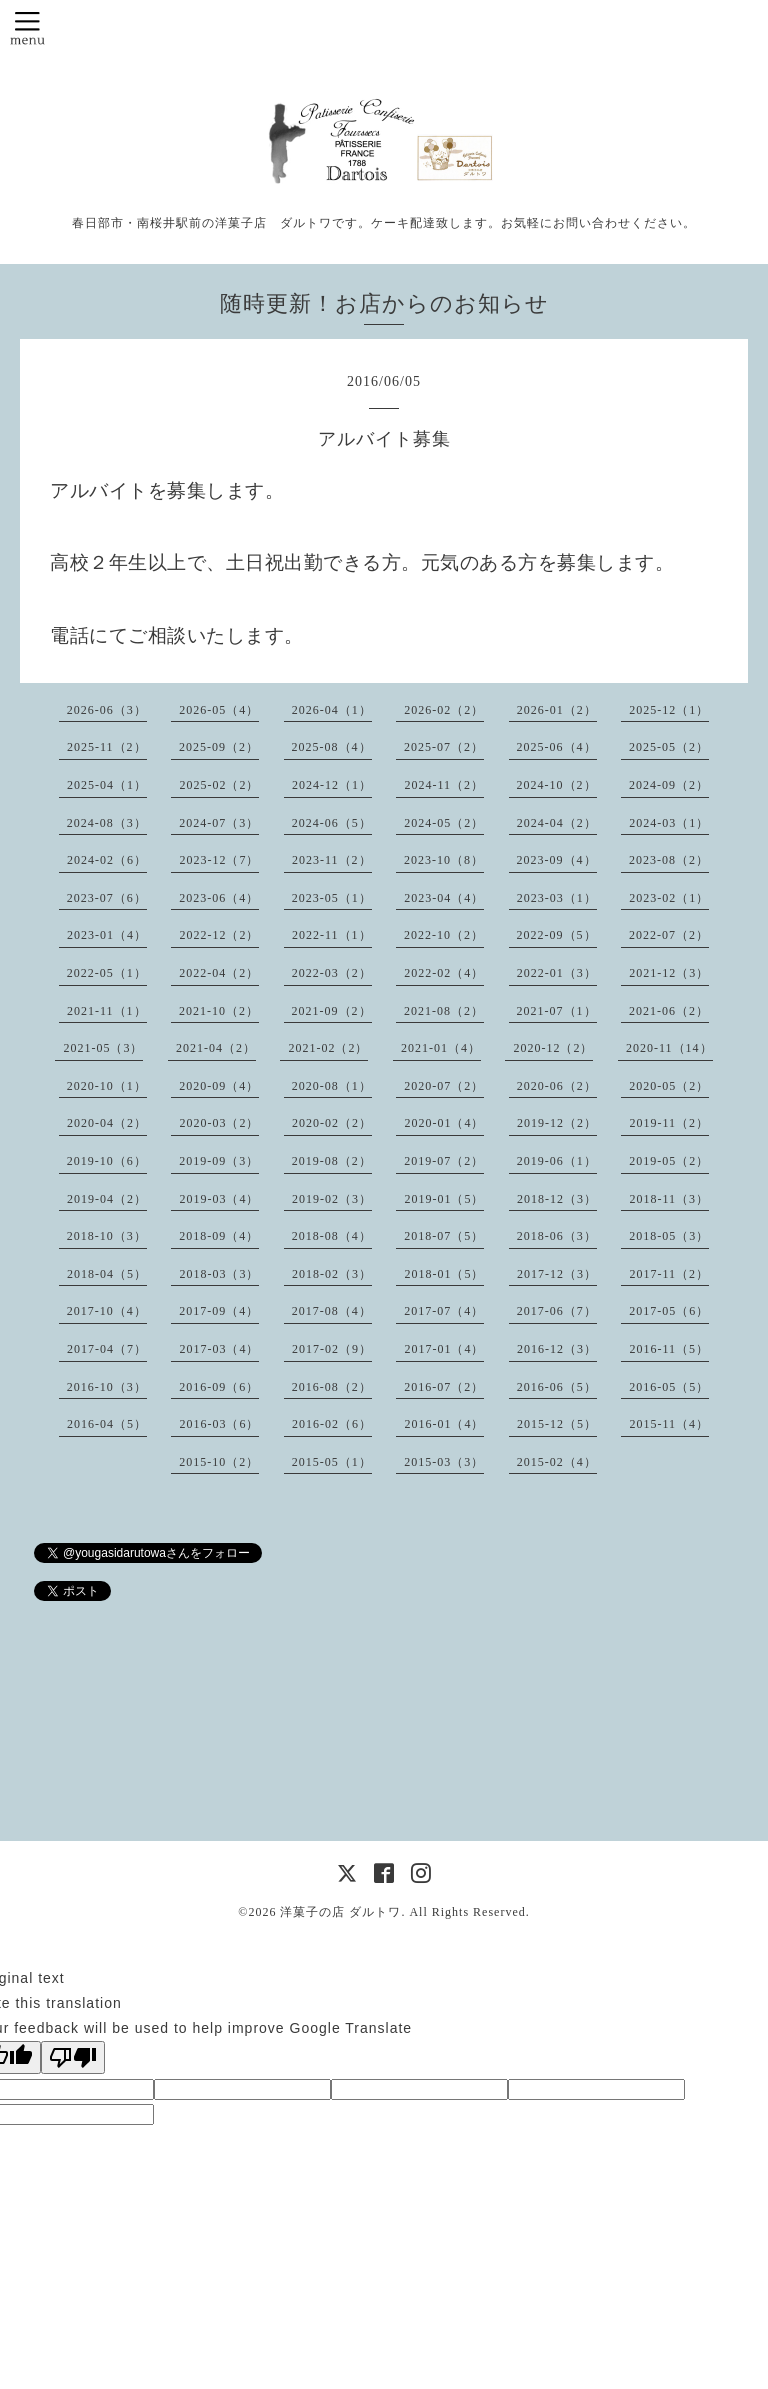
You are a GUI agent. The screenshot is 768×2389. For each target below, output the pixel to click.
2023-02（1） (669, 898)
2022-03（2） (332, 973)
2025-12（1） (669, 710)
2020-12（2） (553, 1048)
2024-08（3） (107, 823)
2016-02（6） (332, 1424)
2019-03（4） (219, 1199)
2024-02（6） (107, 860)
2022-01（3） (557, 973)
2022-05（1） (107, 973)
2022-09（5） (557, 935)
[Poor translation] (73, 2057)
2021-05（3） (103, 1048)
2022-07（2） (669, 935)
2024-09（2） (669, 785)
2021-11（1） (107, 1011)
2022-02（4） (444, 973)
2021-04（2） (216, 1048)
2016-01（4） (444, 1424)
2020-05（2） (669, 1086)
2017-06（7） (557, 1311)
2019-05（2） (669, 1161)
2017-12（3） (557, 1274)
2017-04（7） (107, 1349)
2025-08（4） (332, 747)
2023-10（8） (444, 860)
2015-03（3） (444, 1462)
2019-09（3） (219, 1161)
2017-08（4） (332, 1311)
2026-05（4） (219, 710)
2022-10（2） (444, 935)
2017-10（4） (107, 1311)
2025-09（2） (219, 747)
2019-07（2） (444, 1161)
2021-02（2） (328, 1048)
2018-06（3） (557, 1236)
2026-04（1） (332, 710)
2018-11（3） (669, 1199)
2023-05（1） (332, 898)
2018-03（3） (219, 1274)
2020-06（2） (557, 1086)
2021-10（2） (219, 1011)
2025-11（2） (107, 747)
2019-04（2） (107, 1199)
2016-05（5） (669, 1387)
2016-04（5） (107, 1424)
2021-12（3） (669, 973)
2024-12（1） (332, 785)
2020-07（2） (444, 1086)
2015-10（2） (219, 1462)
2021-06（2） (669, 1011)
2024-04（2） (557, 823)
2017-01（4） (444, 1349)
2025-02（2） (219, 785)
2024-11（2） (444, 785)
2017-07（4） (444, 1311)
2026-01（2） (557, 710)
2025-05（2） (669, 747)
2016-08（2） (332, 1387)
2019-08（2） (332, 1161)
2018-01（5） (444, 1274)
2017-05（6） (669, 1311)
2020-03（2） (219, 1123)
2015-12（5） (557, 1424)
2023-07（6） (107, 898)
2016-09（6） (219, 1387)
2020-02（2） (332, 1123)
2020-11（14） (669, 1048)
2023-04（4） (444, 898)
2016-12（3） (557, 1349)
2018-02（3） (332, 1274)
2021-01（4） (441, 1048)
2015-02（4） (557, 1462)
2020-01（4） (444, 1123)
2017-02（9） (332, 1349)
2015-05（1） (332, 1462)
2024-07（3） (219, 823)
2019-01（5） (444, 1199)
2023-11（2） (332, 860)
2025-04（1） (107, 785)
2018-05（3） (669, 1236)
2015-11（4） (669, 1424)
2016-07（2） (444, 1387)
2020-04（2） (107, 1123)
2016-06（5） (557, 1387)
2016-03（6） (219, 1424)
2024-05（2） (444, 823)
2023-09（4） (557, 860)
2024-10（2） (557, 785)
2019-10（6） (107, 1161)
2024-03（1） (669, 823)
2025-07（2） (444, 747)
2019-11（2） (669, 1123)
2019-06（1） (557, 1161)
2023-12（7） (219, 860)
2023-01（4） (107, 935)
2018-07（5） (444, 1236)
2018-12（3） (557, 1199)
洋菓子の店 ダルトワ (340, 1912)
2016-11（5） (669, 1349)
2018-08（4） (332, 1236)
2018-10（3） (107, 1236)
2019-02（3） (332, 1199)
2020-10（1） (107, 1086)
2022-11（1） (332, 935)
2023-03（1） (557, 898)
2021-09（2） (332, 1011)
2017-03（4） (219, 1349)
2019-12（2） (557, 1123)
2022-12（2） (219, 935)
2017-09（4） (219, 1311)
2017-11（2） (669, 1274)
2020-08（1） (332, 1086)
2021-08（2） (444, 1011)
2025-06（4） (557, 747)
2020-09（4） (219, 1086)
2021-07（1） (557, 1011)
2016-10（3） (107, 1387)
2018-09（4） (219, 1236)
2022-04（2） (219, 973)
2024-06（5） (332, 823)
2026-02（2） (444, 710)
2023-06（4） (219, 898)
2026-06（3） (107, 710)
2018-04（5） (107, 1274)
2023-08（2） (669, 860)
